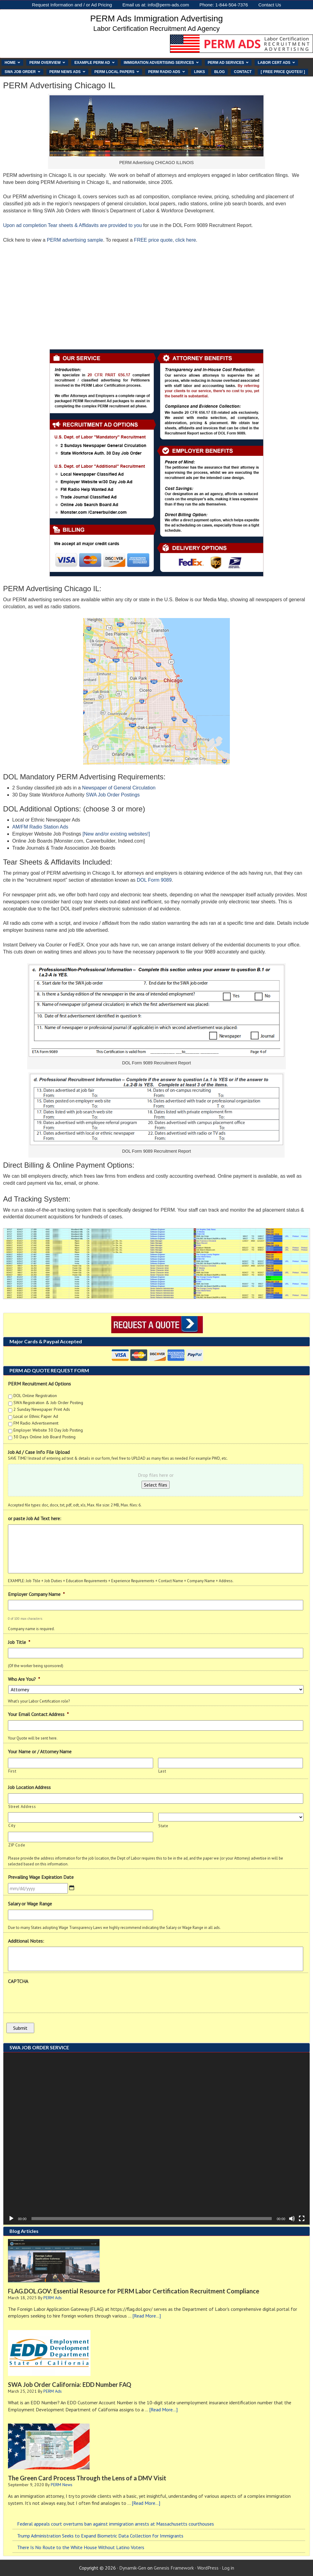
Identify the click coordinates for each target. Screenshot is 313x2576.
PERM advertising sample (75, 240)
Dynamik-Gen (132, 2568)
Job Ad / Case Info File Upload (39, 1452)
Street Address (22, 1806)
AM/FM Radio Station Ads (40, 826)
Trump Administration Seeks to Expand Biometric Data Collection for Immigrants (100, 2536)
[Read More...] (146, 2316)
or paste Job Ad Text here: (34, 1518)
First (12, 1771)
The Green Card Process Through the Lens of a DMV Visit (87, 2478)
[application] (156, 2138)
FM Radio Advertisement (35, 1423)
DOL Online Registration (35, 1395)
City (12, 1825)
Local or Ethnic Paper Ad (35, 1416)
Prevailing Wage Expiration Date (41, 1877)
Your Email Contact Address (38, 1714)
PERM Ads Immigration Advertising (156, 18)
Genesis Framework (174, 2568)
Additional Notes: (26, 1941)
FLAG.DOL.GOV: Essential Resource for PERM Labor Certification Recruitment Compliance (133, 2291)
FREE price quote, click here (165, 240)
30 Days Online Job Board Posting (44, 1437)
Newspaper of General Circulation (119, 787)
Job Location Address (29, 1787)
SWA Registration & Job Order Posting (48, 1402)
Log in (228, 2568)
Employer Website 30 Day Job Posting (48, 1430)
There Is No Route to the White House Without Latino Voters (80, 2547)
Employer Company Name (36, 1594)
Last (162, 1771)
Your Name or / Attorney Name (40, 1751)
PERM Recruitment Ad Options (39, 1384)
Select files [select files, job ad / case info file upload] (155, 1485)
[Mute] (292, 2219)
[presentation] (54, 1999)
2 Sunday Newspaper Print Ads (41, 1409)
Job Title (19, 1642)
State (163, 1825)
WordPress (208, 2568)
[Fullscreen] (302, 2219)
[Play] (11, 2219)
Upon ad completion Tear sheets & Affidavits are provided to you (72, 225)
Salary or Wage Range (30, 1904)
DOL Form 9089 (154, 880)
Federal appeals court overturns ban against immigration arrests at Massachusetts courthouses (115, 2524)
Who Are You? (24, 1679)
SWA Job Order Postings (113, 794)
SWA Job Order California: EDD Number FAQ (69, 2384)
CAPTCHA (18, 1981)
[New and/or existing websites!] (116, 833)
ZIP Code (16, 1845)
